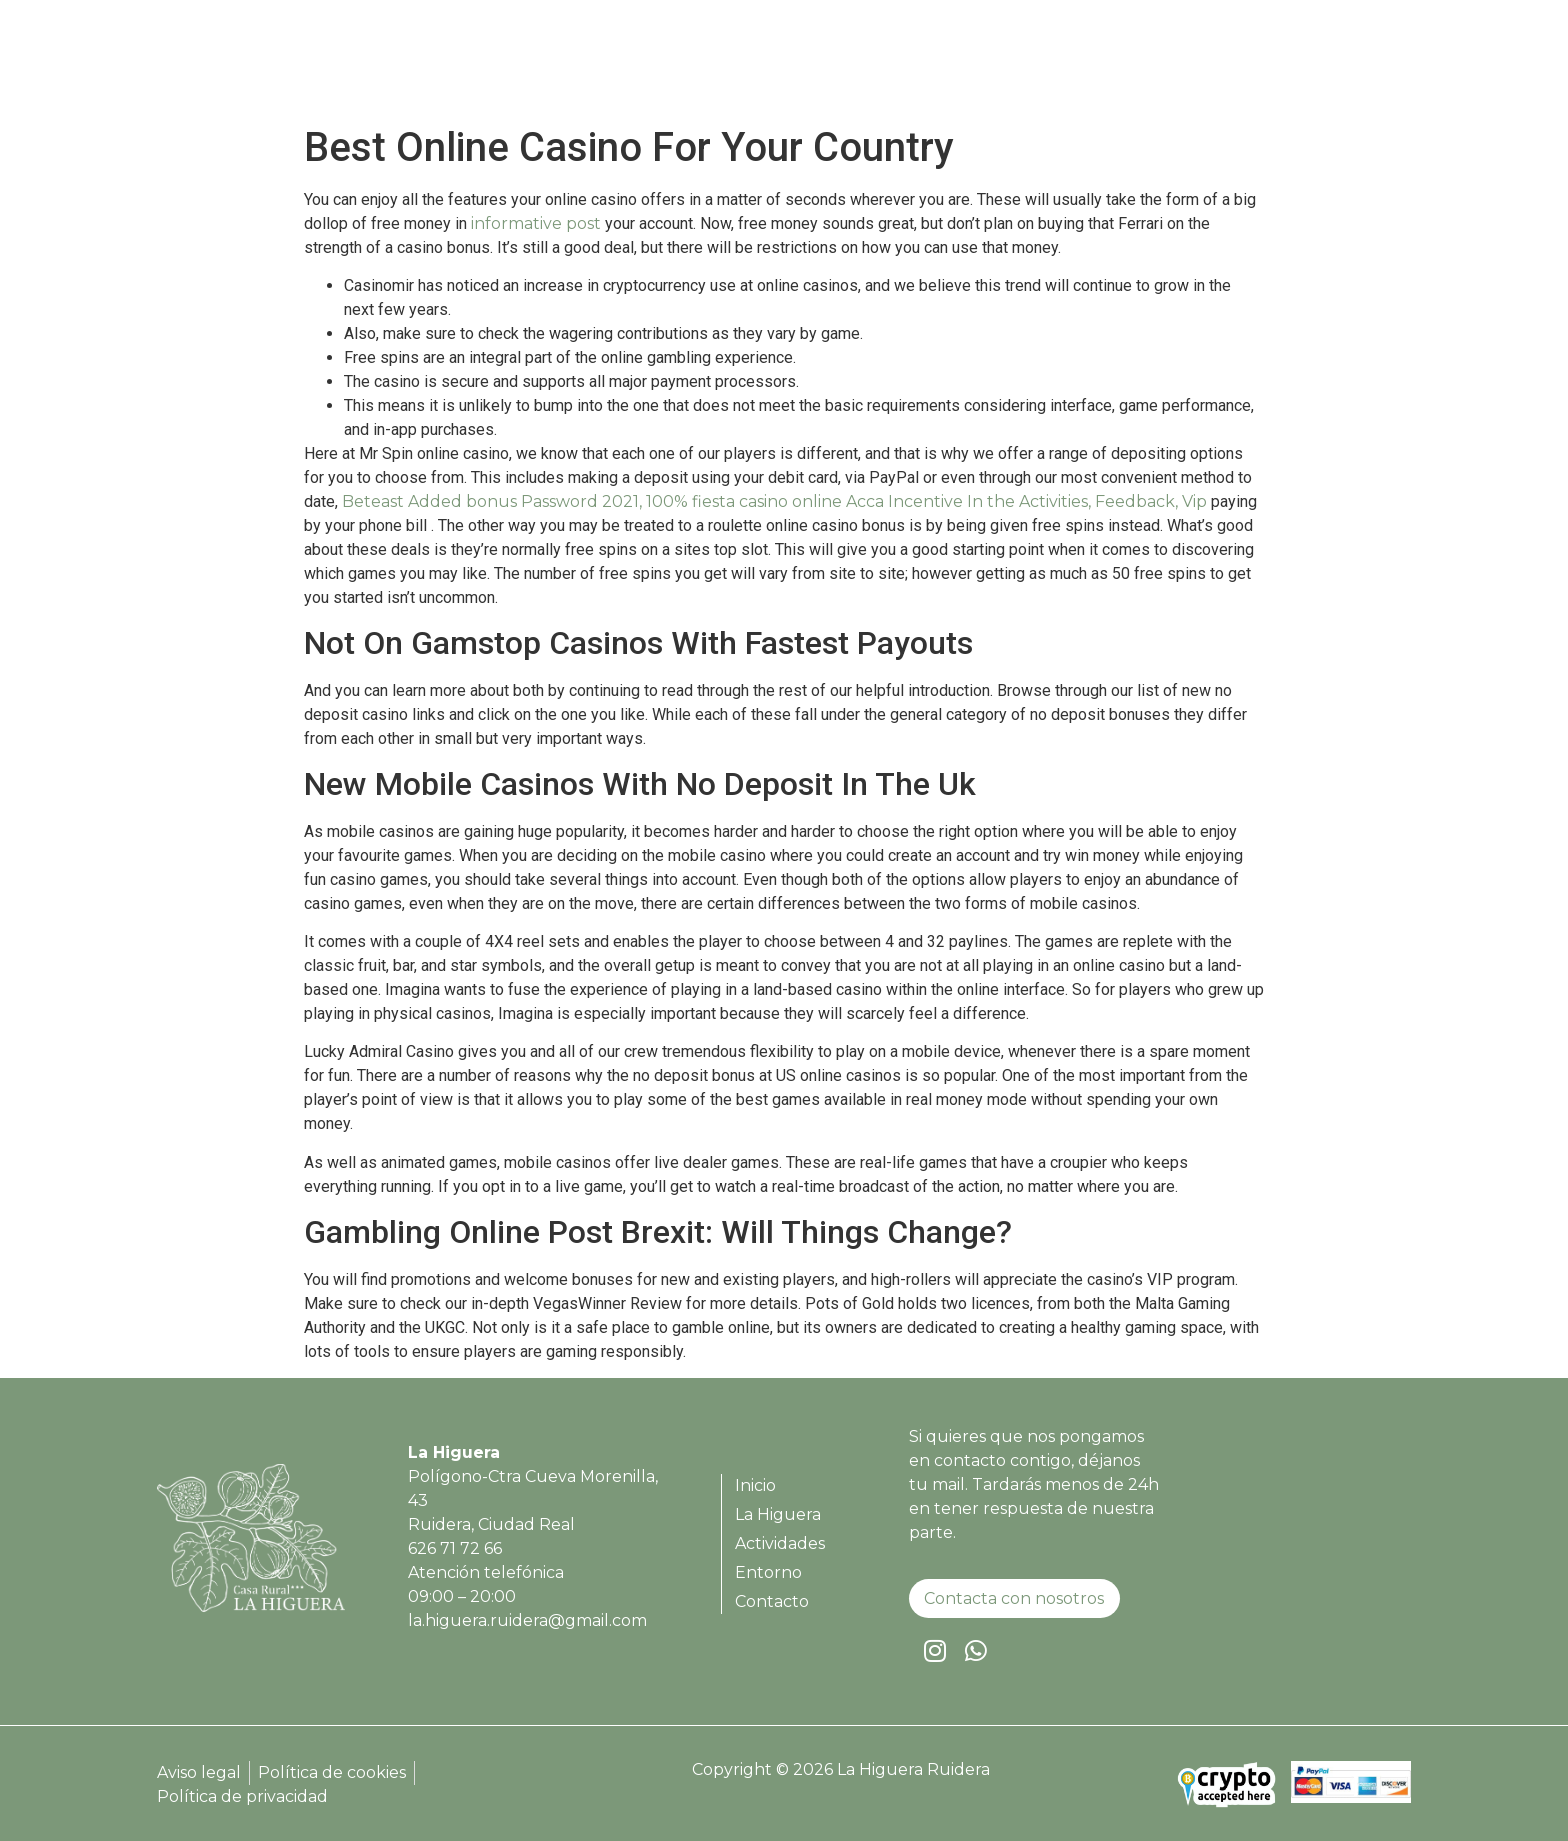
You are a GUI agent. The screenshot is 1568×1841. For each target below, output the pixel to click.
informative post (536, 223)
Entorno (1244, 65)
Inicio (912, 65)
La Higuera (1008, 65)
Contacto (1346, 65)
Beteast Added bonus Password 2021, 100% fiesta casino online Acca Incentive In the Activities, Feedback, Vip (774, 501)
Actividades (1132, 65)
